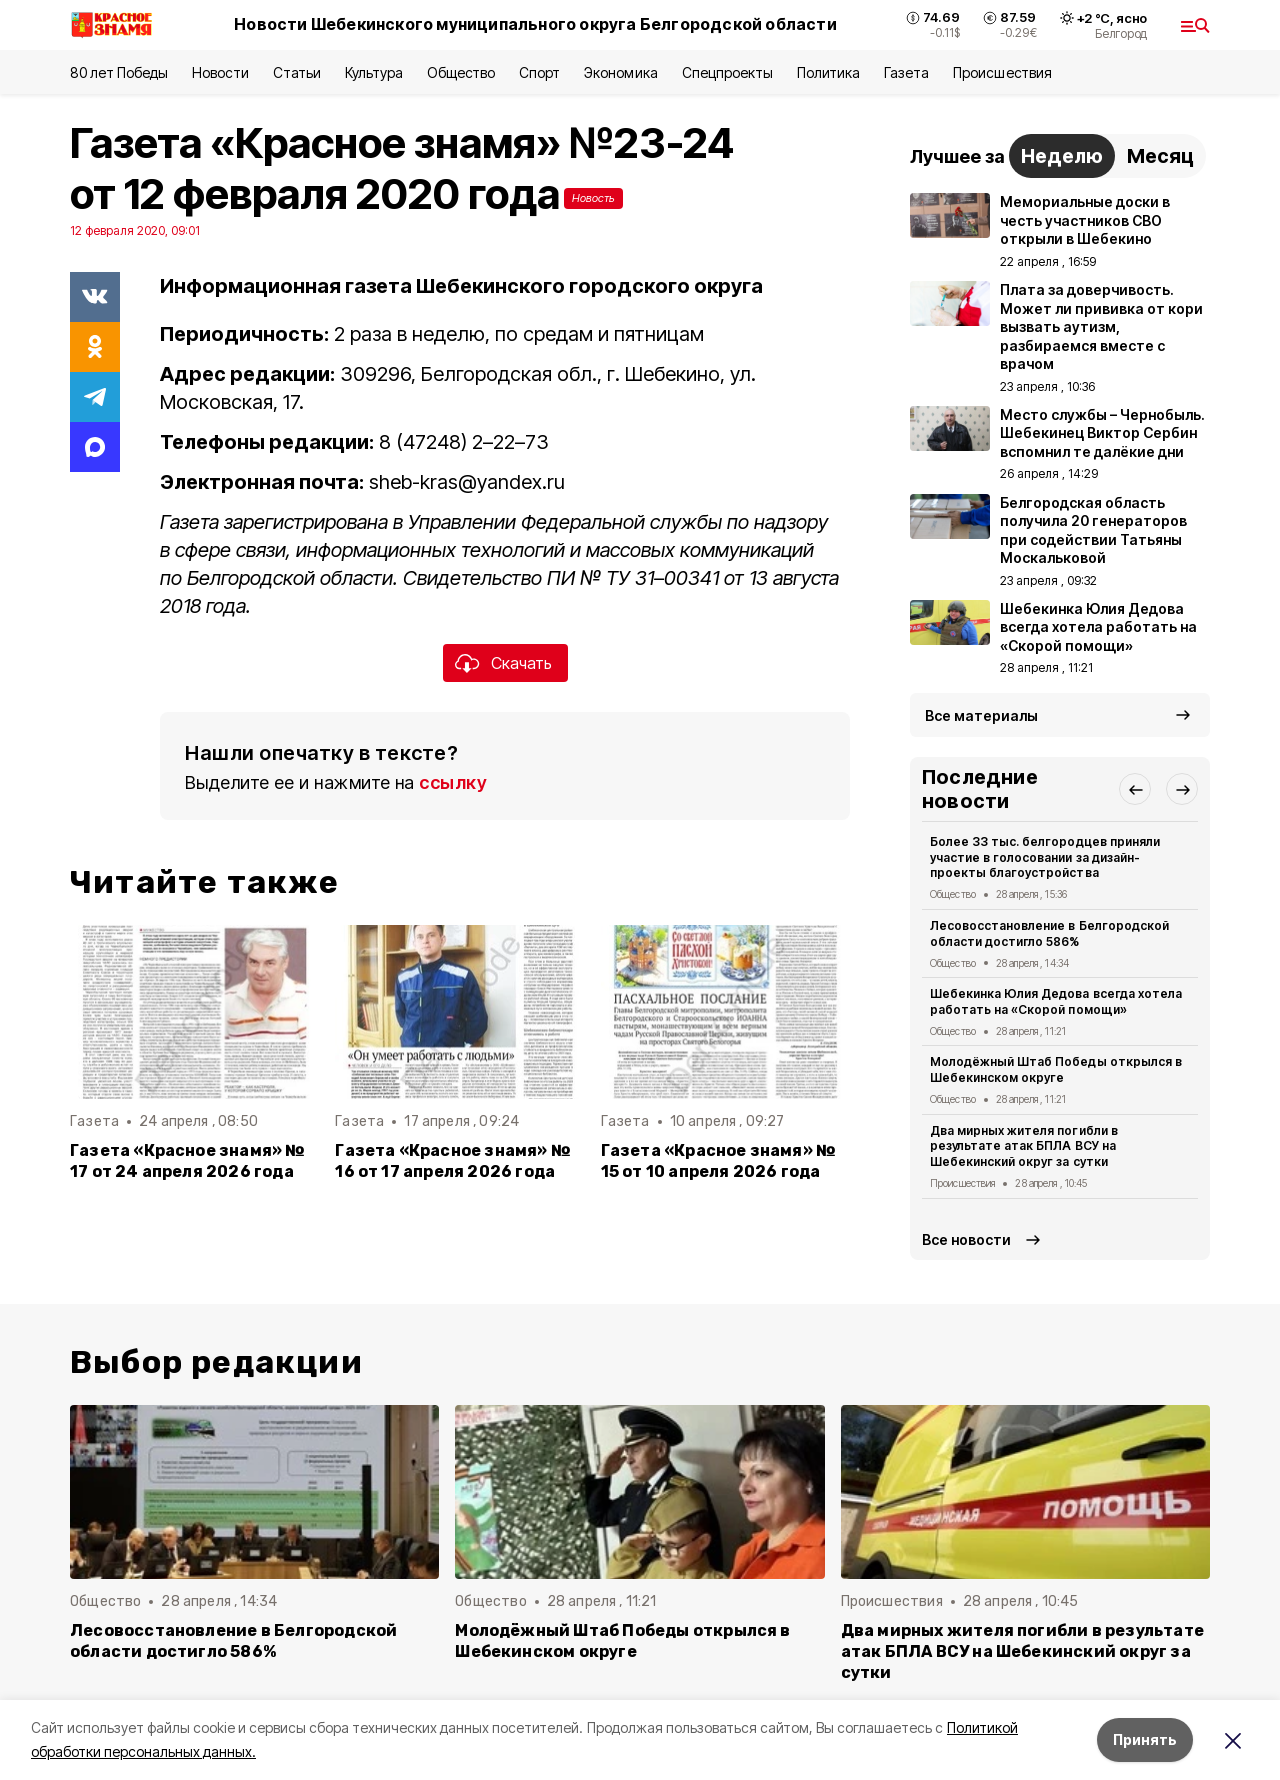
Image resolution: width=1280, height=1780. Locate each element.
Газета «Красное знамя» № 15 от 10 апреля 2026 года (719, 1161)
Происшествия (1002, 72)
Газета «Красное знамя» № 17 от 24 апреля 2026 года (188, 1161)
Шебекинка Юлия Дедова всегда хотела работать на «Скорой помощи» (1056, 1001)
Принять (1145, 1739)
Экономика (620, 72)
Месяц (1160, 156)
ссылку (453, 782)
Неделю (1062, 156)
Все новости (966, 1239)
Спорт (539, 72)
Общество (461, 72)
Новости (220, 72)
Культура (374, 72)
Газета (906, 72)
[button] (1135, 789)
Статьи (297, 72)
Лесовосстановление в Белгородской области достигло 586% (1049, 933)
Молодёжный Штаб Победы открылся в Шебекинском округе (1056, 1069)
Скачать (521, 663)
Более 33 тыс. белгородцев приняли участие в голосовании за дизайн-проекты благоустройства (1045, 857)
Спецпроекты (727, 72)
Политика (828, 72)
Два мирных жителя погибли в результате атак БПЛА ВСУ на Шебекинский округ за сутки (1024, 1146)
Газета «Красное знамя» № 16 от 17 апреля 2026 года (453, 1161)
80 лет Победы (119, 72)
